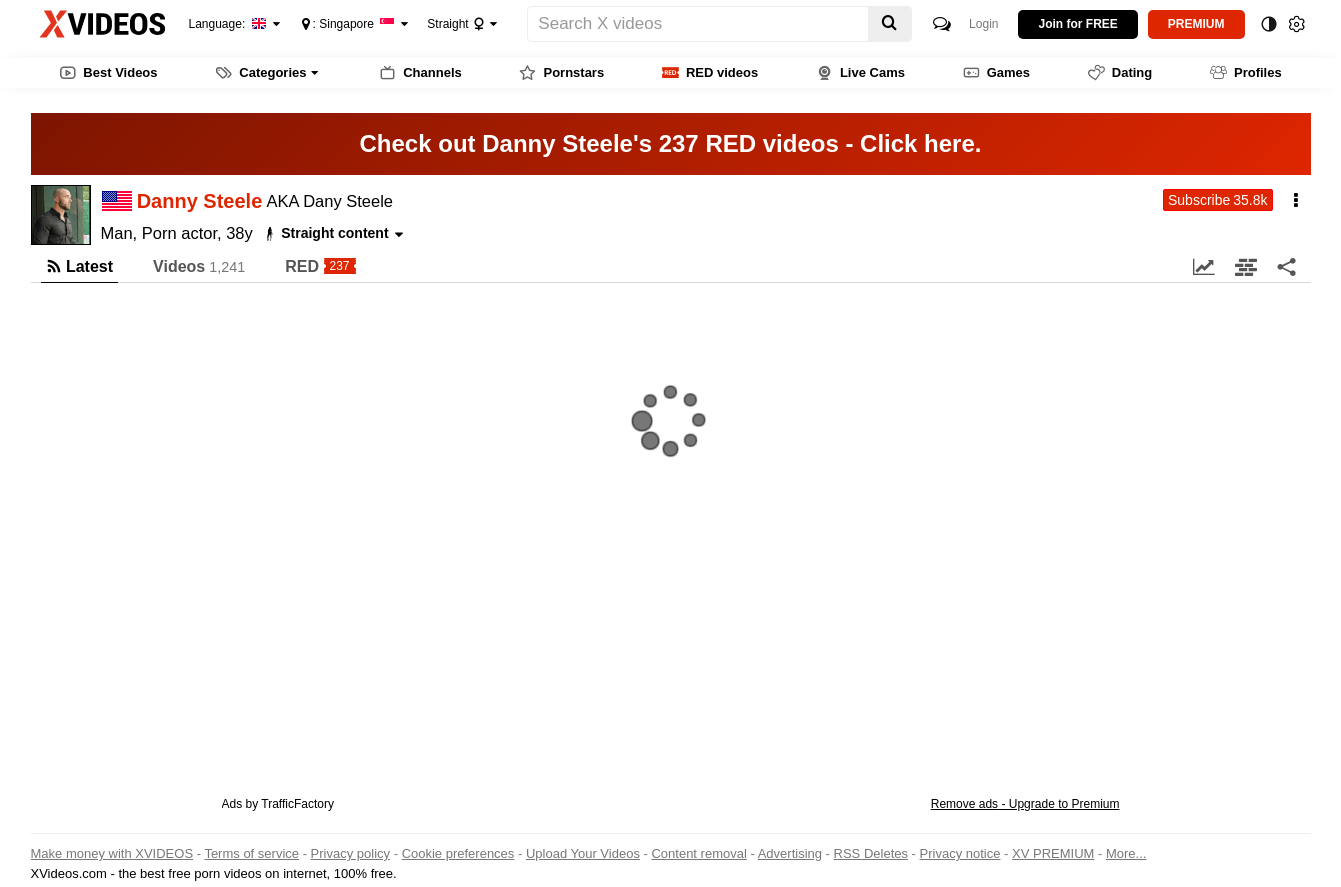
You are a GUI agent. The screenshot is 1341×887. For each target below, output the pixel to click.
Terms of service (251, 853)
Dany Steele (348, 201)
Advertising (790, 853)
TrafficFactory (297, 804)
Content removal (698, 853)
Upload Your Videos (583, 853)
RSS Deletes (871, 853)
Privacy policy (350, 853)
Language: (228, 24)
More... (1126, 853)
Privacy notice (960, 853)
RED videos (710, 73)
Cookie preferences (458, 853)
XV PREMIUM (1053, 853)
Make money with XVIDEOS (112, 853)
